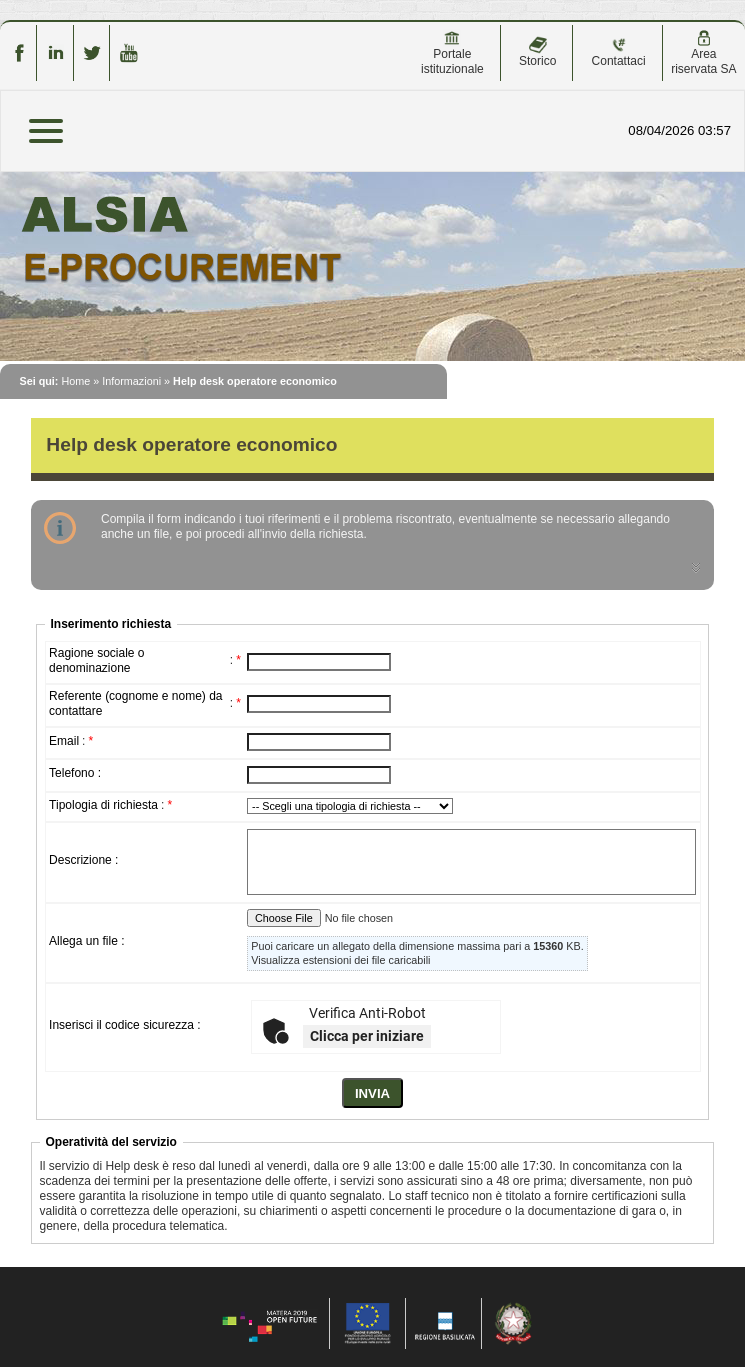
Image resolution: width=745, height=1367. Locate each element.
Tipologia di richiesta (103, 805)
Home (75, 381)
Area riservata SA (703, 53)
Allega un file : (86, 941)
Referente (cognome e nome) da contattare (135, 703)
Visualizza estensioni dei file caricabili (340, 960)
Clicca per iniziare (367, 1036)
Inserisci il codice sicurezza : (124, 1025)
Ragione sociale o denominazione (96, 660)
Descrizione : (83, 860)
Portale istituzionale (452, 53)
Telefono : (75, 773)
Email (64, 741)
